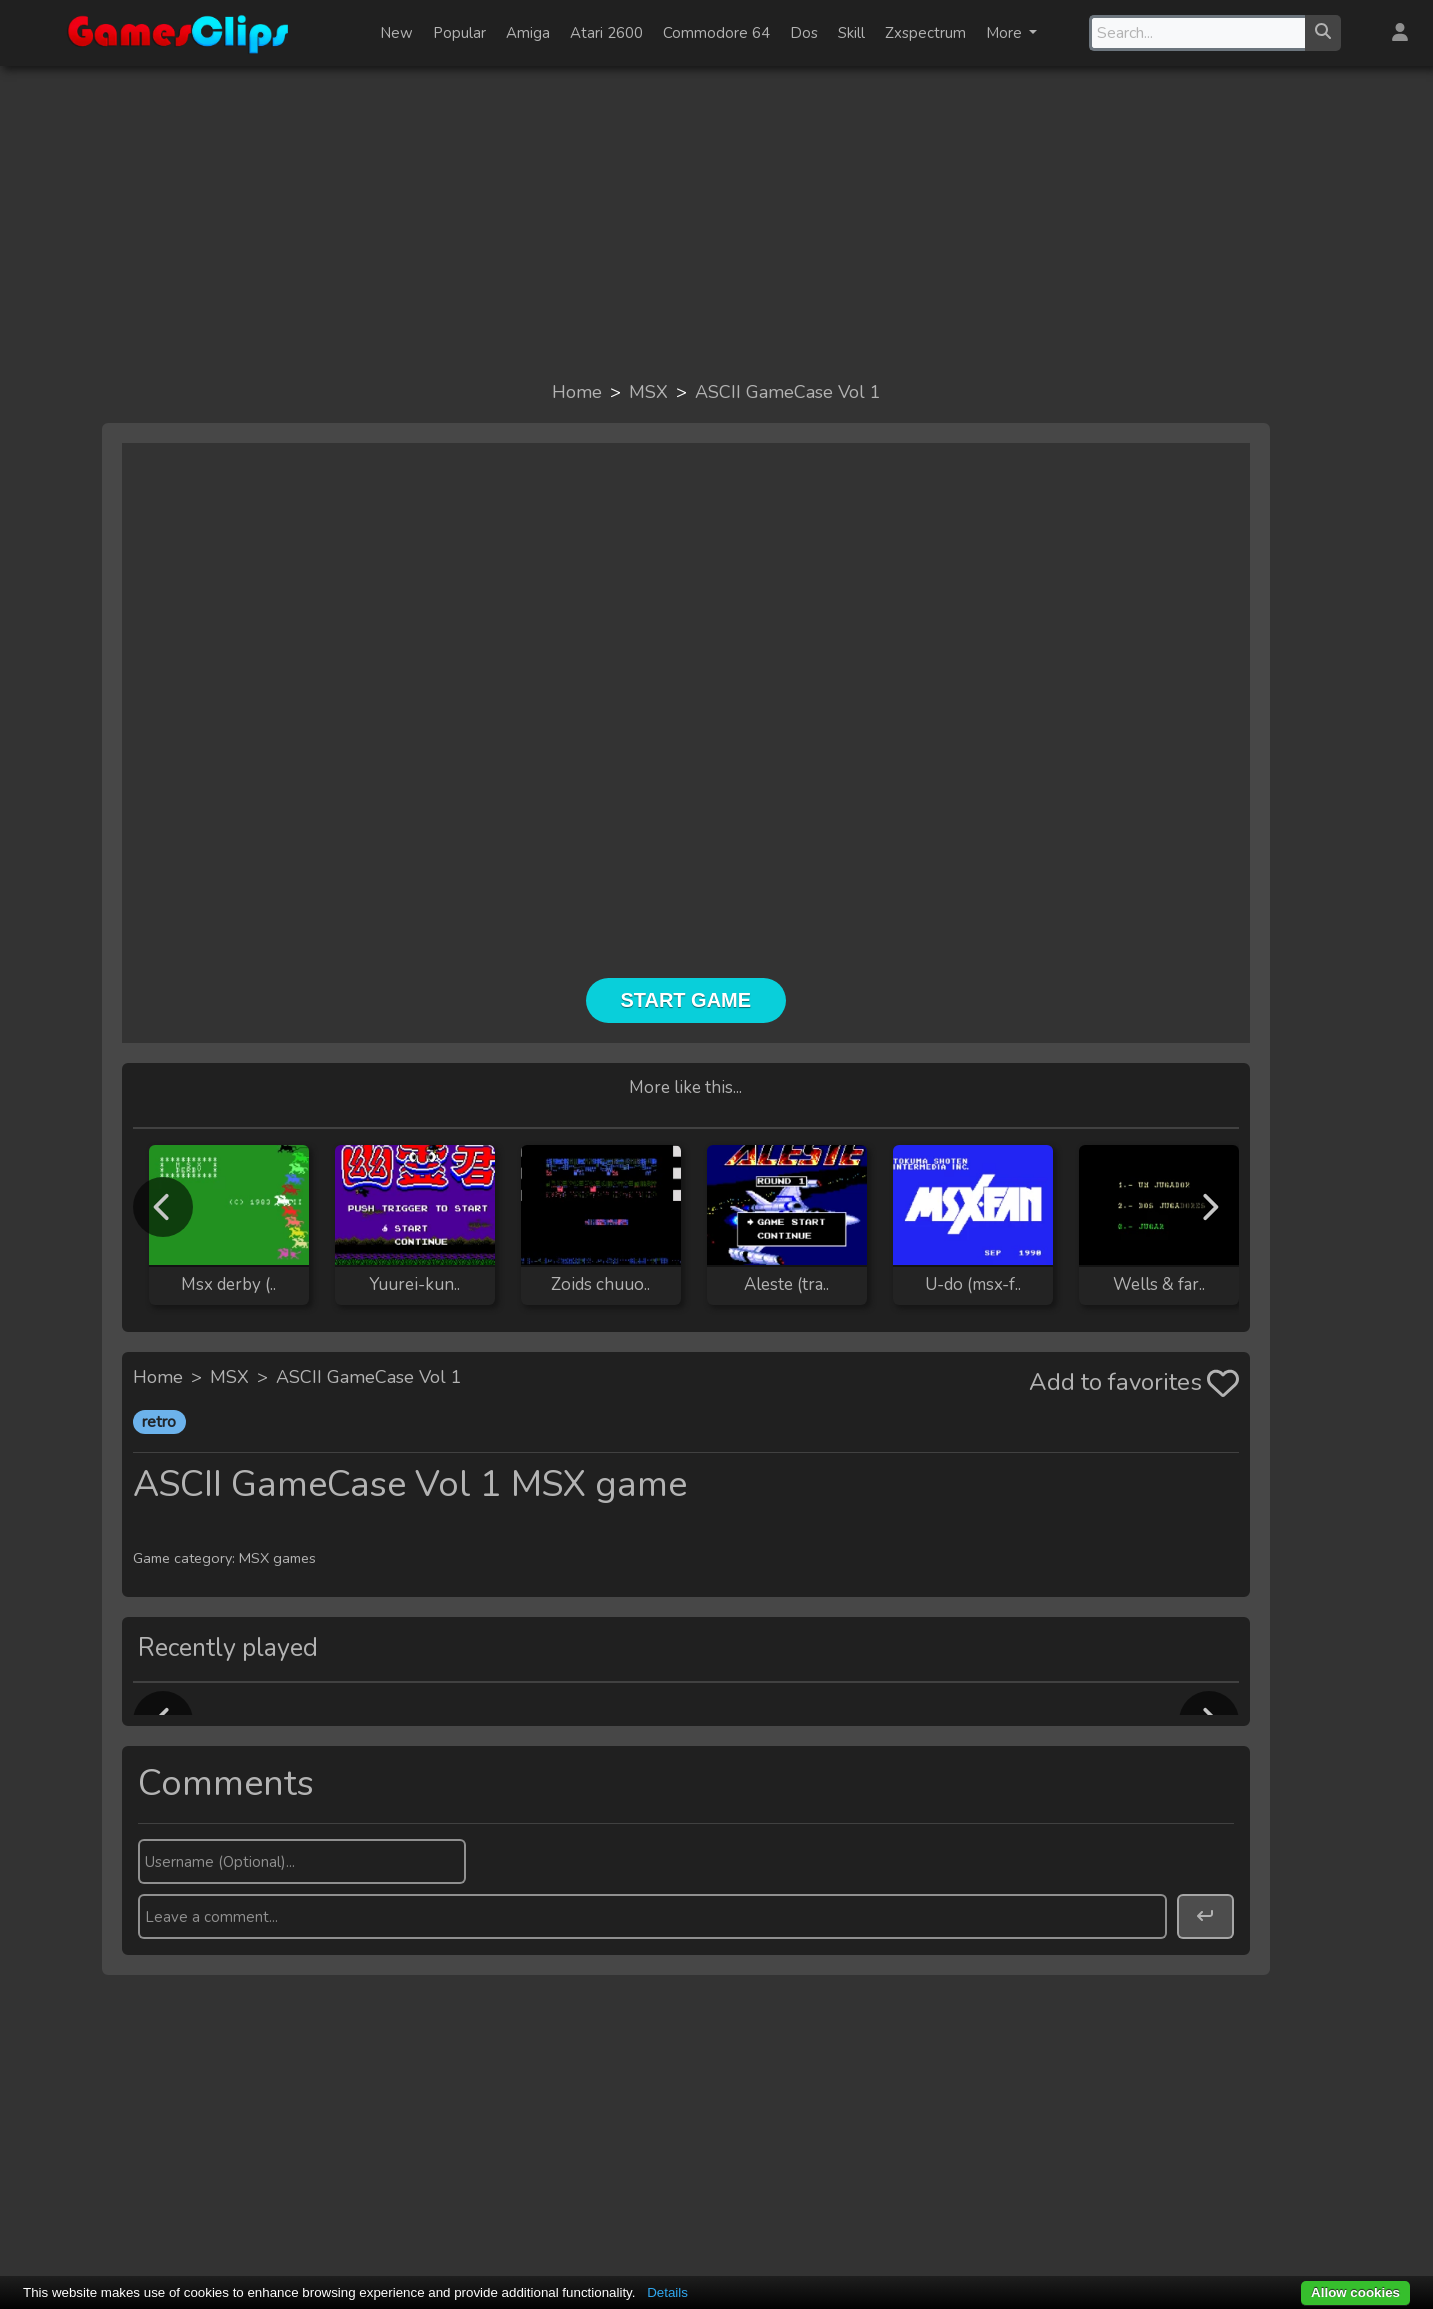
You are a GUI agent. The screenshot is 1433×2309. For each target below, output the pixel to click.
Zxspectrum (925, 33)
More (1006, 33)
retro (159, 1422)
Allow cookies (1355, 2292)
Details (667, 2292)
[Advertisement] (717, 222)
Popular (459, 33)
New (396, 33)
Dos (804, 33)
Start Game (685, 1000)
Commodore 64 (716, 33)
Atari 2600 (606, 33)
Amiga (528, 33)
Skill (851, 33)
